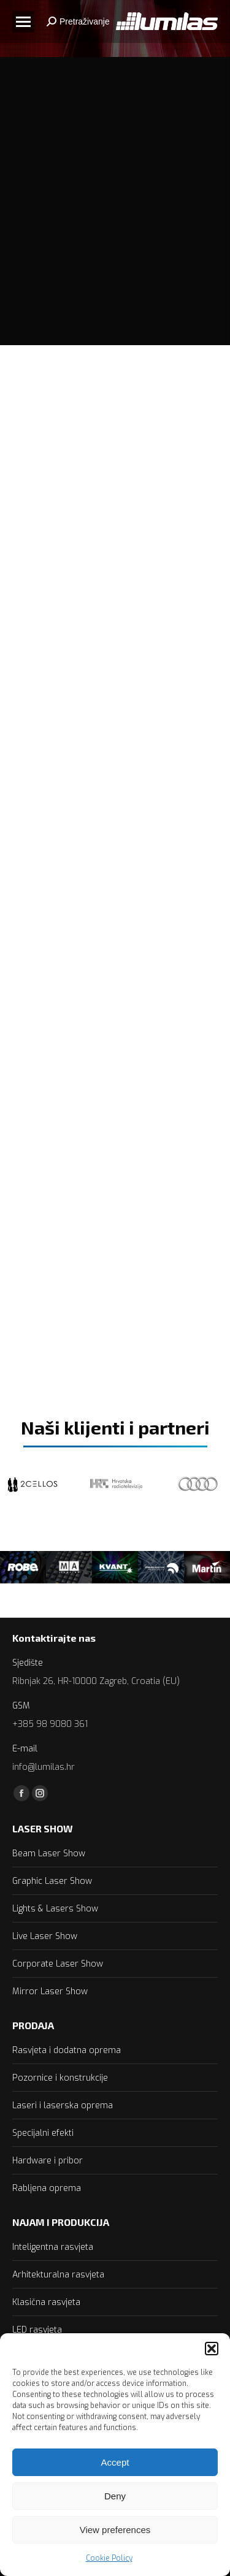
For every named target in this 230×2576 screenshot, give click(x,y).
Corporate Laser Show (57, 1964)
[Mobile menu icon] (23, 21)
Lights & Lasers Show (55, 1909)
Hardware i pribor (47, 2160)
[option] (23, 1567)
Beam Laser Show (48, 1853)
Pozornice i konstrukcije (60, 2078)
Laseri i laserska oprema (62, 2105)
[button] (211, 2348)
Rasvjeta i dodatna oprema (66, 2050)
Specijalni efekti (43, 2133)
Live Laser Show (44, 1936)
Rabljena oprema (46, 2188)
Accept (115, 2462)
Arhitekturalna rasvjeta (58, 2275)
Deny (115, 2496)
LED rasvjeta (37, 2330)
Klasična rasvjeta (46, 2302)
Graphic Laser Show (52, 1881)
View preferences (115, 2530)
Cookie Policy (109, 2558)
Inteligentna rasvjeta (52, 2247)
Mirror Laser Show (50, 1991)
